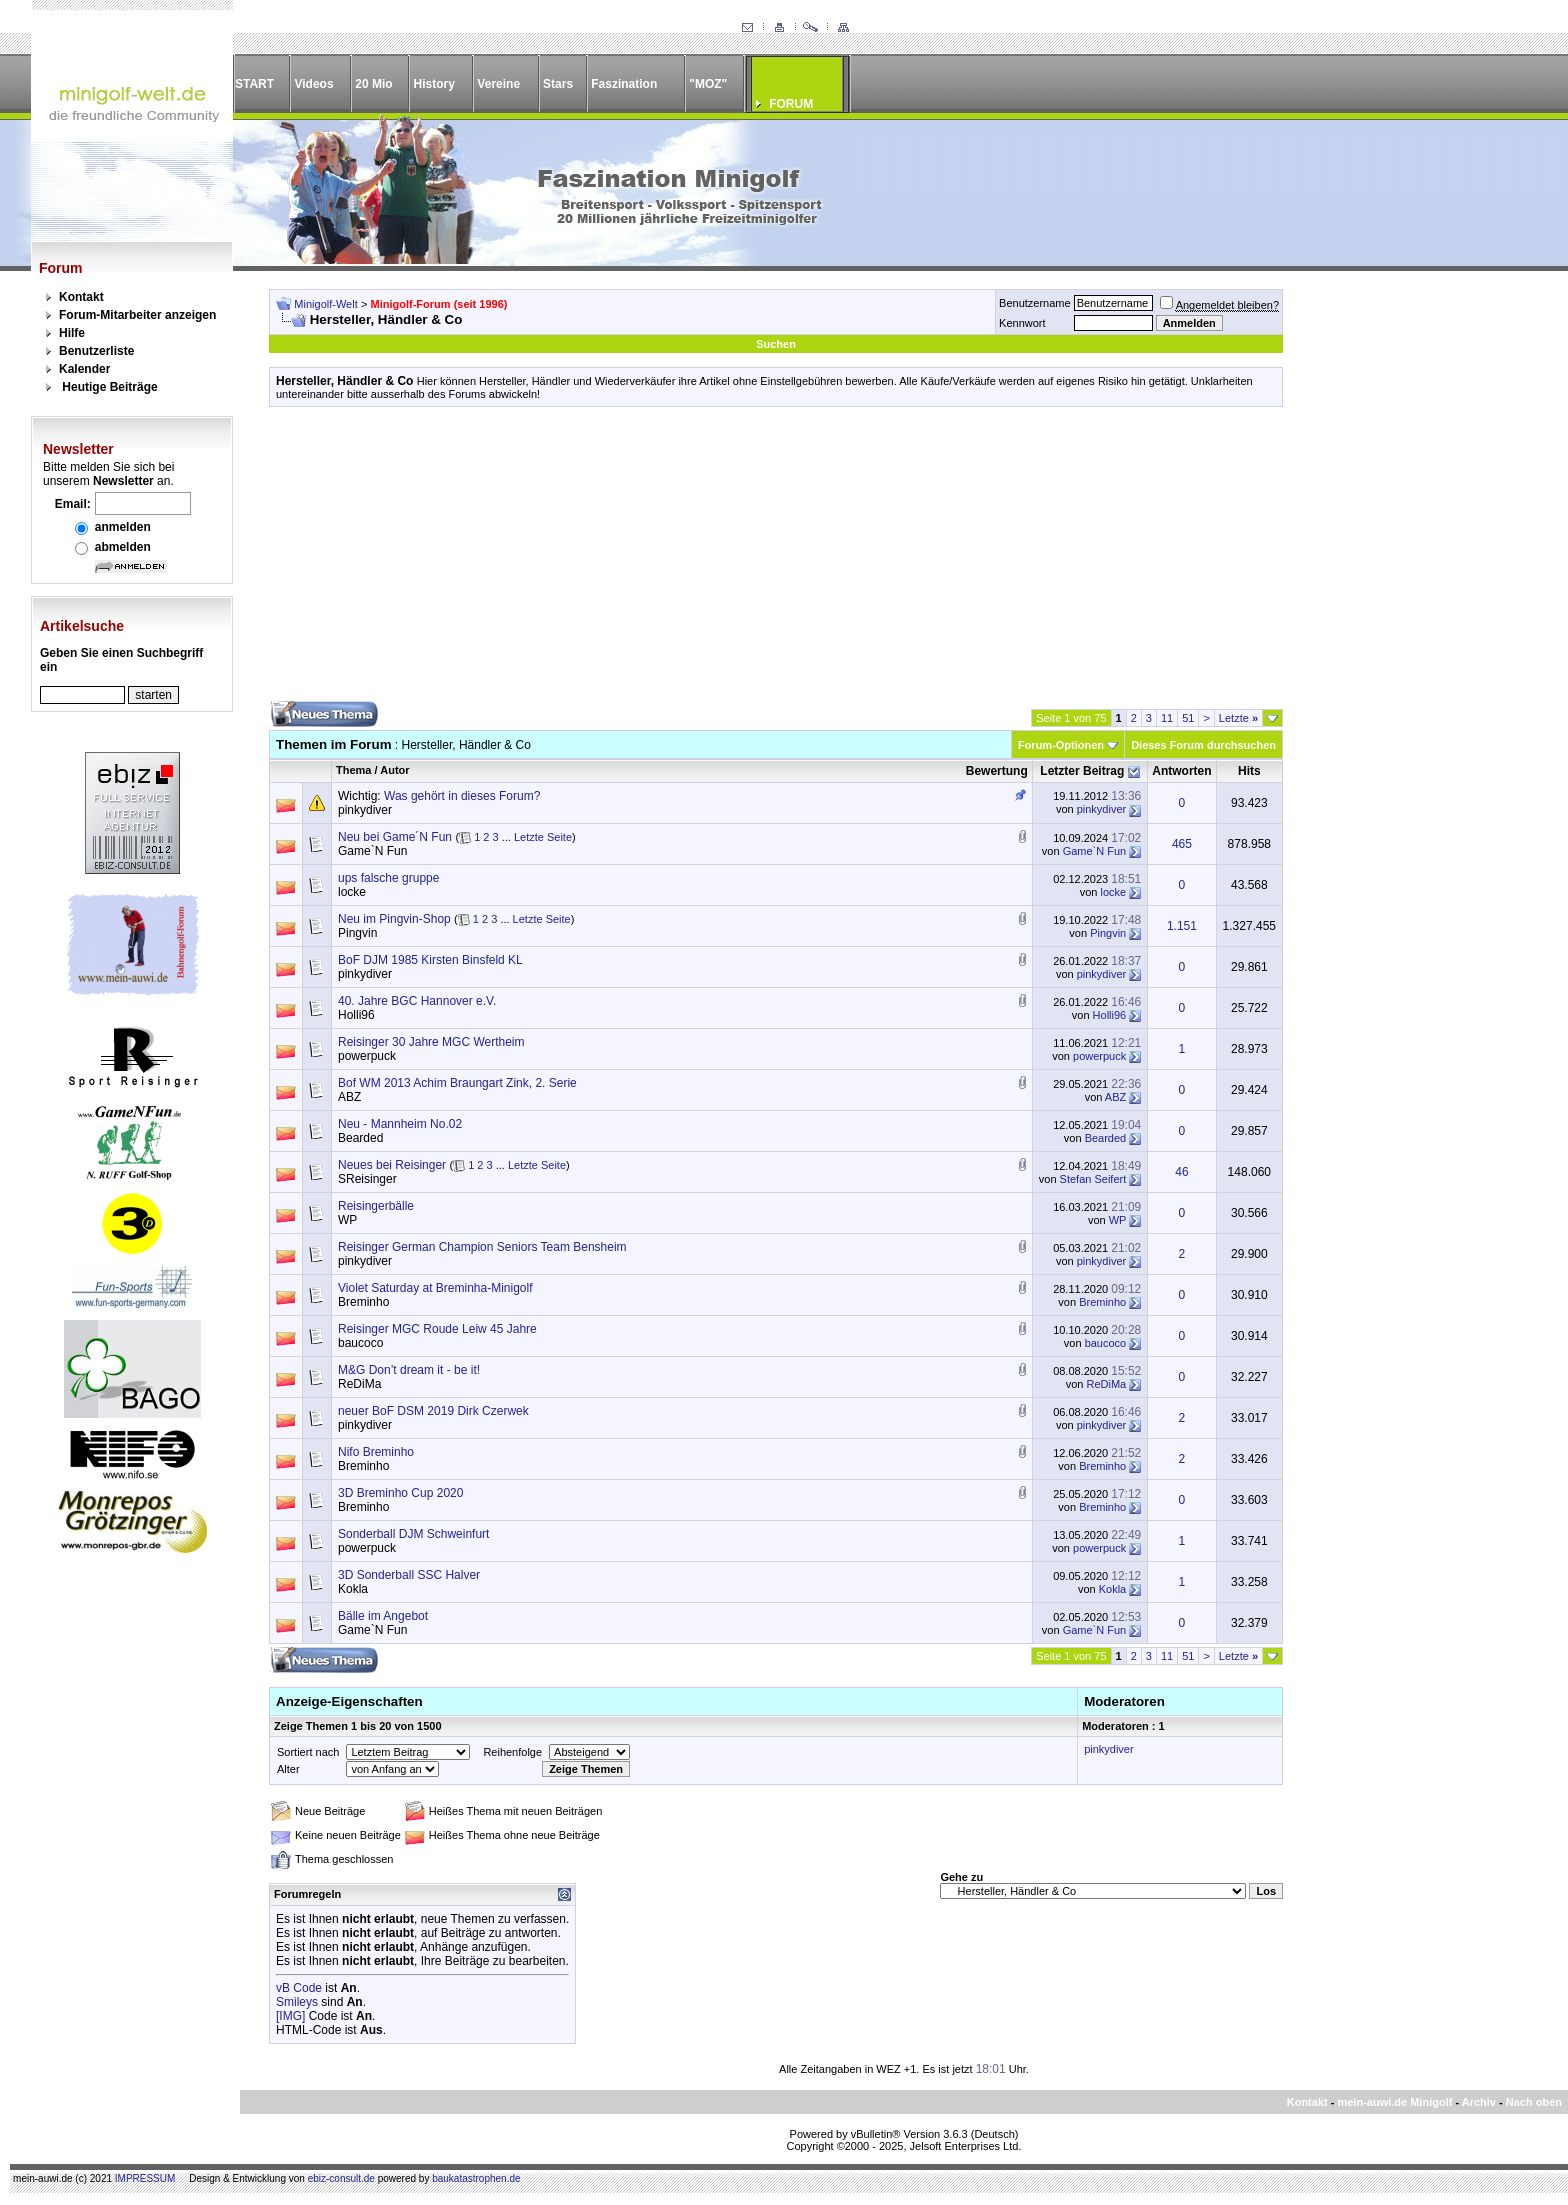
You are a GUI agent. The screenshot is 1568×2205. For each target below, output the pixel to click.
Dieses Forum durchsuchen (1203, 745)
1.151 (1182, 926)
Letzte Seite (543, 837)
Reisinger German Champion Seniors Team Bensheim (482, 1247)
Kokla (353, 1589)
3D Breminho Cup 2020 (400, 1493)
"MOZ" (708, 84)
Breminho (363, 1302)
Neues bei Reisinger (392, 1165)
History (434, 84)
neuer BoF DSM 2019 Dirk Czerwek (433, 1411)
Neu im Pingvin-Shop (394, 919)
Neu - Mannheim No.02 (400, 1124)
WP (347, 1220)
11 (1167, 718)
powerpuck (367, 1056)
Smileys (297, 2002)
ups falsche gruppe (388, 878)
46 (1181, 1172)
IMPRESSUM (145, 2178)
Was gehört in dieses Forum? (462, 796)
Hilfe (72, 333)
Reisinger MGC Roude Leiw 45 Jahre (437, 1329)
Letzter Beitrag (1082, 771)
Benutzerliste (96, 351)
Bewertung (997, 771)
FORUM (791, 104)
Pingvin (357, 933)
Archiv (1479, 2102)
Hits (1249, 771)
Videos (313, 84)
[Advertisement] (776, 561)
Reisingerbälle (376, 1206)
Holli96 (356, 1015)
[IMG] (290, 2016)
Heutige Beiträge (109, 387)
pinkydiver (365, 810)
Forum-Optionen (1061, 745)
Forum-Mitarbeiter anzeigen (137, 315)
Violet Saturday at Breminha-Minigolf (435, 1288)
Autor (394, 770)
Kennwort (1022, 323)
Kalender (84, 369)
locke (352, 892)
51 (1188, 718)
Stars (558, 84)
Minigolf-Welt (325, 304)
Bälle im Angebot (383, 1616)
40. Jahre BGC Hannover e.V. (417, 1001)
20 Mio (373, 84)
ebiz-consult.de (341, 2178)
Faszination (624, 84)
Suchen (776, 344)
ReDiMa (359, 1384)
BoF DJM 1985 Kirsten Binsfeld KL (430, 960)
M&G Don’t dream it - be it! (409, 1370)
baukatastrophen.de (476, 2178)
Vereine (498, 84)
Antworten (1181, 771)
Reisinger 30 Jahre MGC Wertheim (431, 1042)
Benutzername (1035, 303)
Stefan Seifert (1093, 1179)
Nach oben (1534, 2102)
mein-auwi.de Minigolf (1394, 2102)
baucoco (360, 1343)
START (254, 84)
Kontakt (81, 297)
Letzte (1238, 718)
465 (1182, 844)
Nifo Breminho (376, 1452)
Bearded (360, 1138)
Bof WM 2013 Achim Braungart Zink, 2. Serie (457, 1083)
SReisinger (367, 1179)
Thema (353, 770)
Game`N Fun (372, 851)
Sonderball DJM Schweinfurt (413, 1534)
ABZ (349, 1097)
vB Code (299, 1988)
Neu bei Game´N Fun (395, 837)
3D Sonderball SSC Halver (409, 1575)
